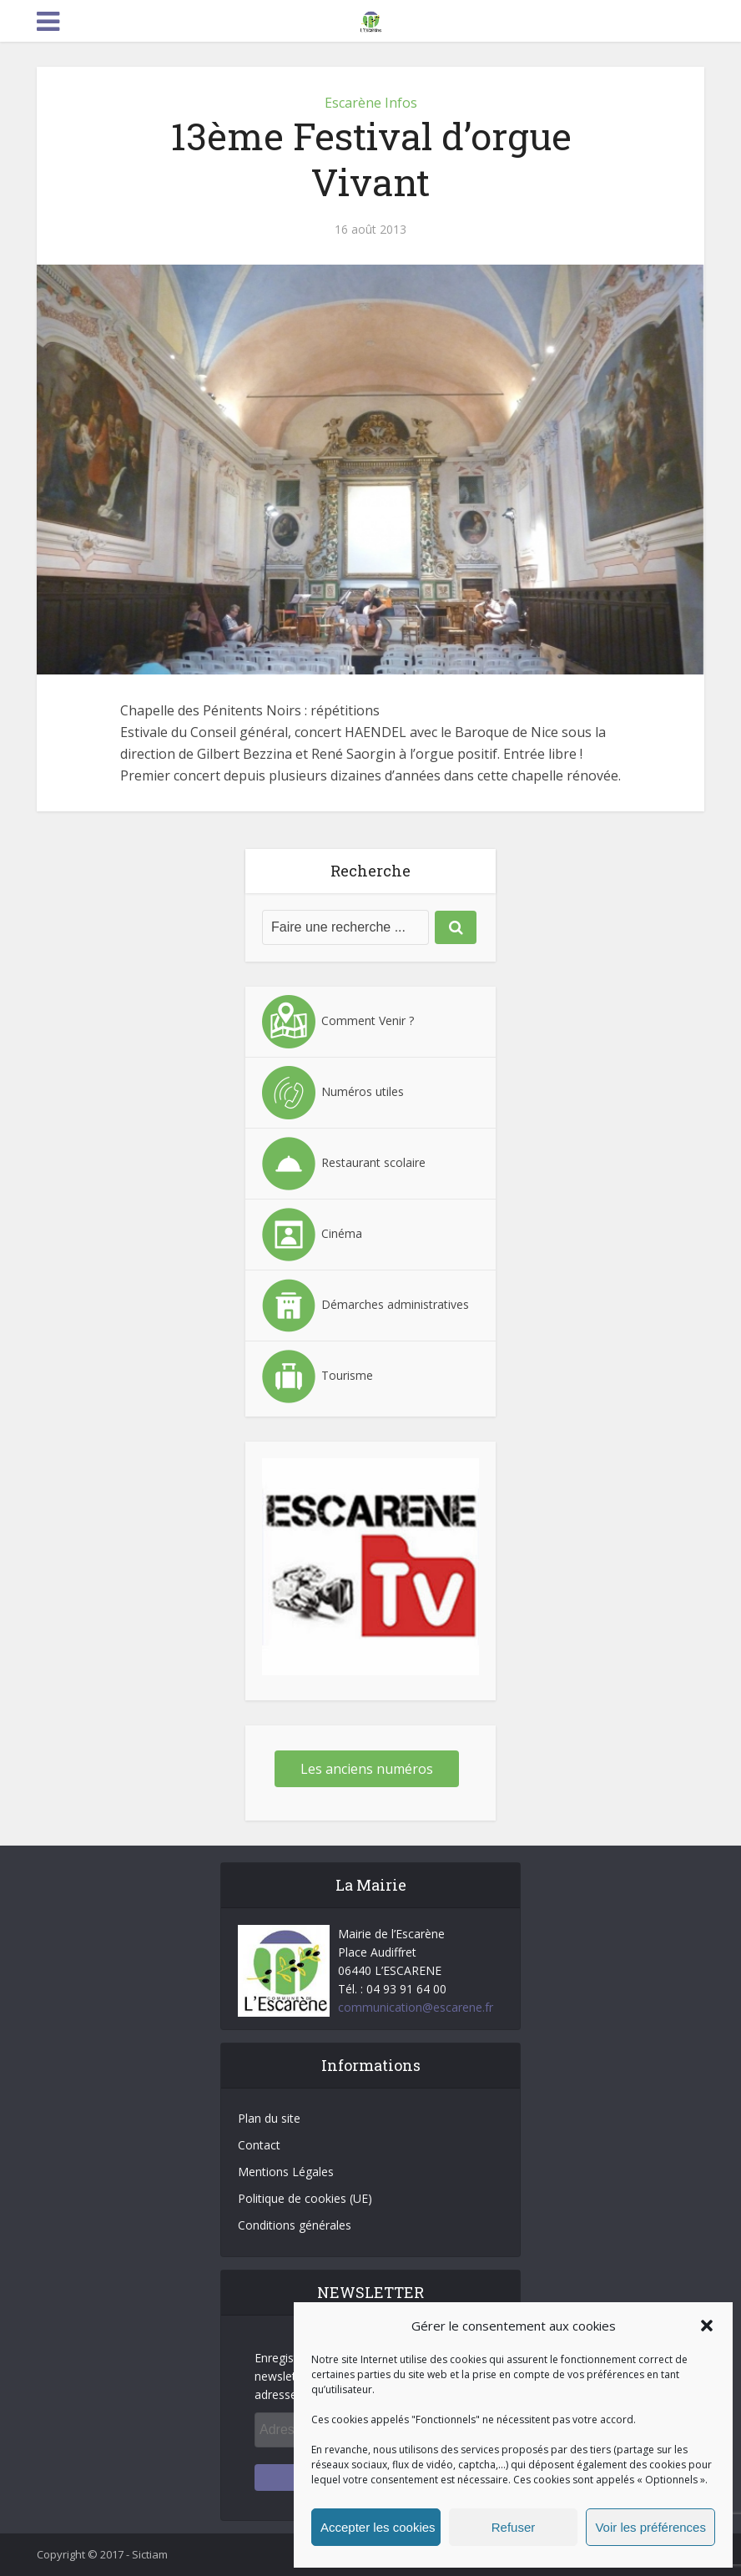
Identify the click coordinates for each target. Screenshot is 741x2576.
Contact (259, 2145)
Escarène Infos (371, 102)
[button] (706, 2325)
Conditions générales (294, 2225)
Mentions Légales (286, 2171)
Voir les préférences (650, 2527)
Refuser (513, 2527)
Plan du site (269, 2118)
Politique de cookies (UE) (305, 2198)
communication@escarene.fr (415, 2007)
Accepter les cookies (378, 2527)
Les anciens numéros (366, 1769)
